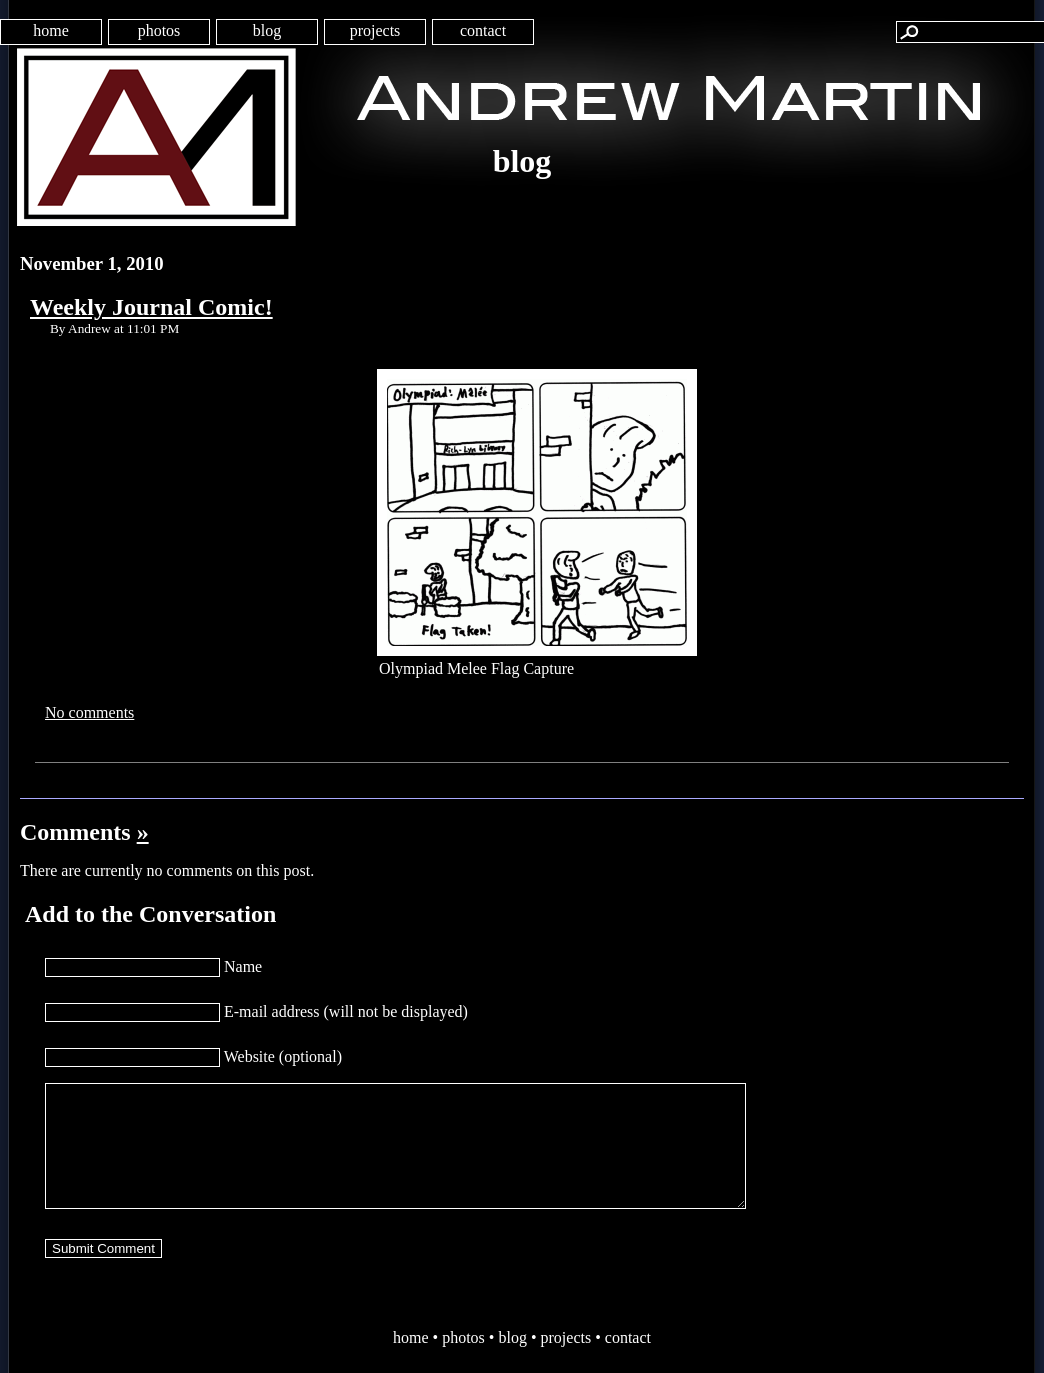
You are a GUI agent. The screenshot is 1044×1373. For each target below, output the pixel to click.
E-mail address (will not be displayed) (346, 1011)
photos (159, 30)
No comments (89, 712)
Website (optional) (283, 1056)
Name (243, 966)
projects (375, 30)
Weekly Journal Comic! (151, 307)
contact (483, 30)
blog (267, 30)
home (51, 30)
